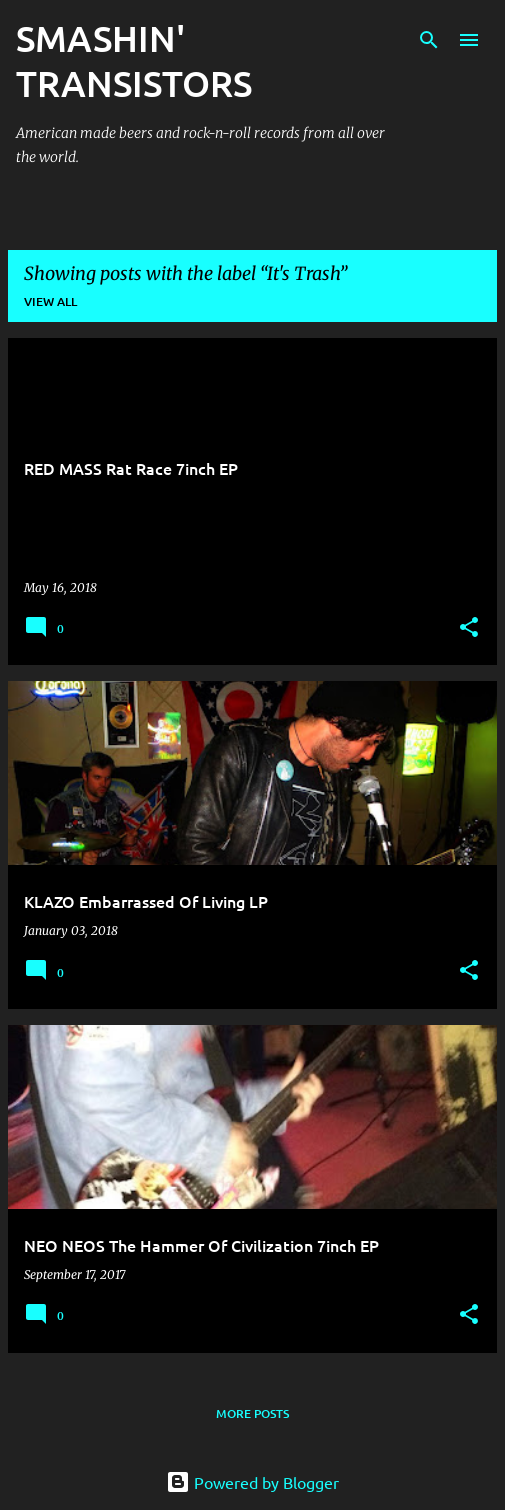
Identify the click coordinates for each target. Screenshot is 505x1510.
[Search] (429, 40)
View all (50, 301)
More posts (252, 1413)
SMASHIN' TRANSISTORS (134, 60)
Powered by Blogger (252, 1482)
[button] (469, 628)
